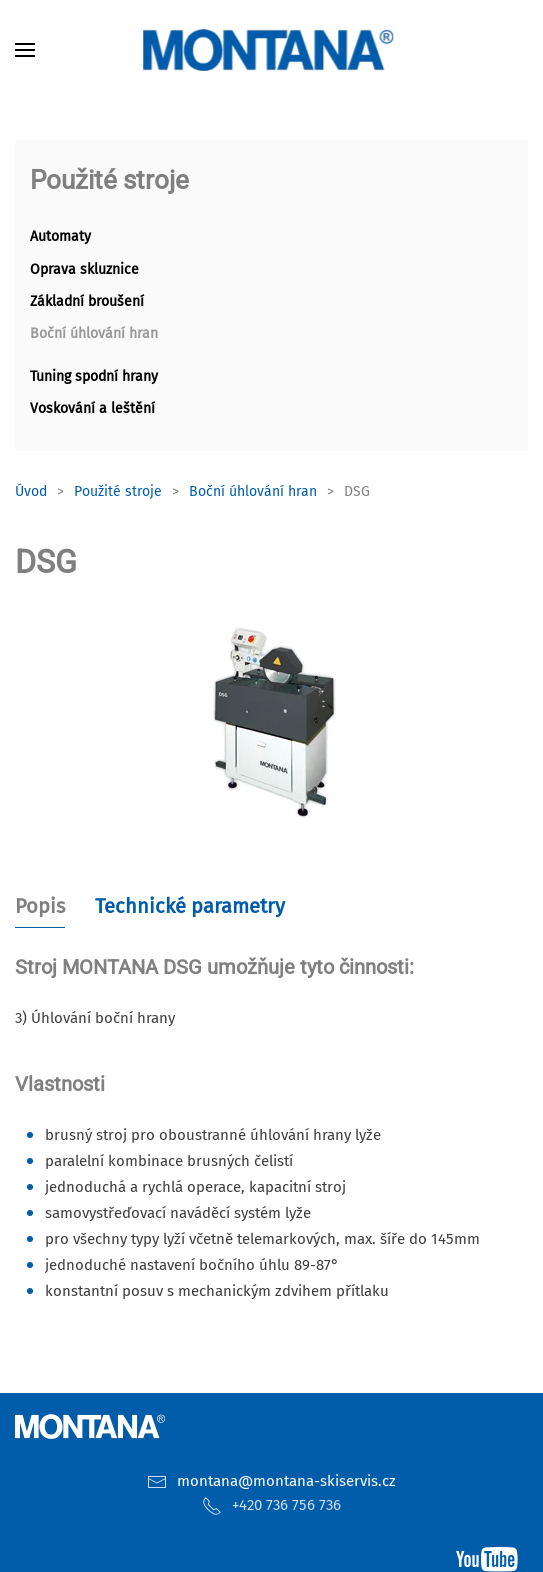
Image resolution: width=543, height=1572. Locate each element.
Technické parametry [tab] (190, 906)
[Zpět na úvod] (272, 50)
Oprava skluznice (84, 269)
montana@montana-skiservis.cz (286, 1481)
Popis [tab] (40, 906)
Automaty (60, 236)
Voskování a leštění (92, 408)
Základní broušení (87, 301)
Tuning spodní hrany (94, 376)
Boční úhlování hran (94, 333)
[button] (25, 50)
